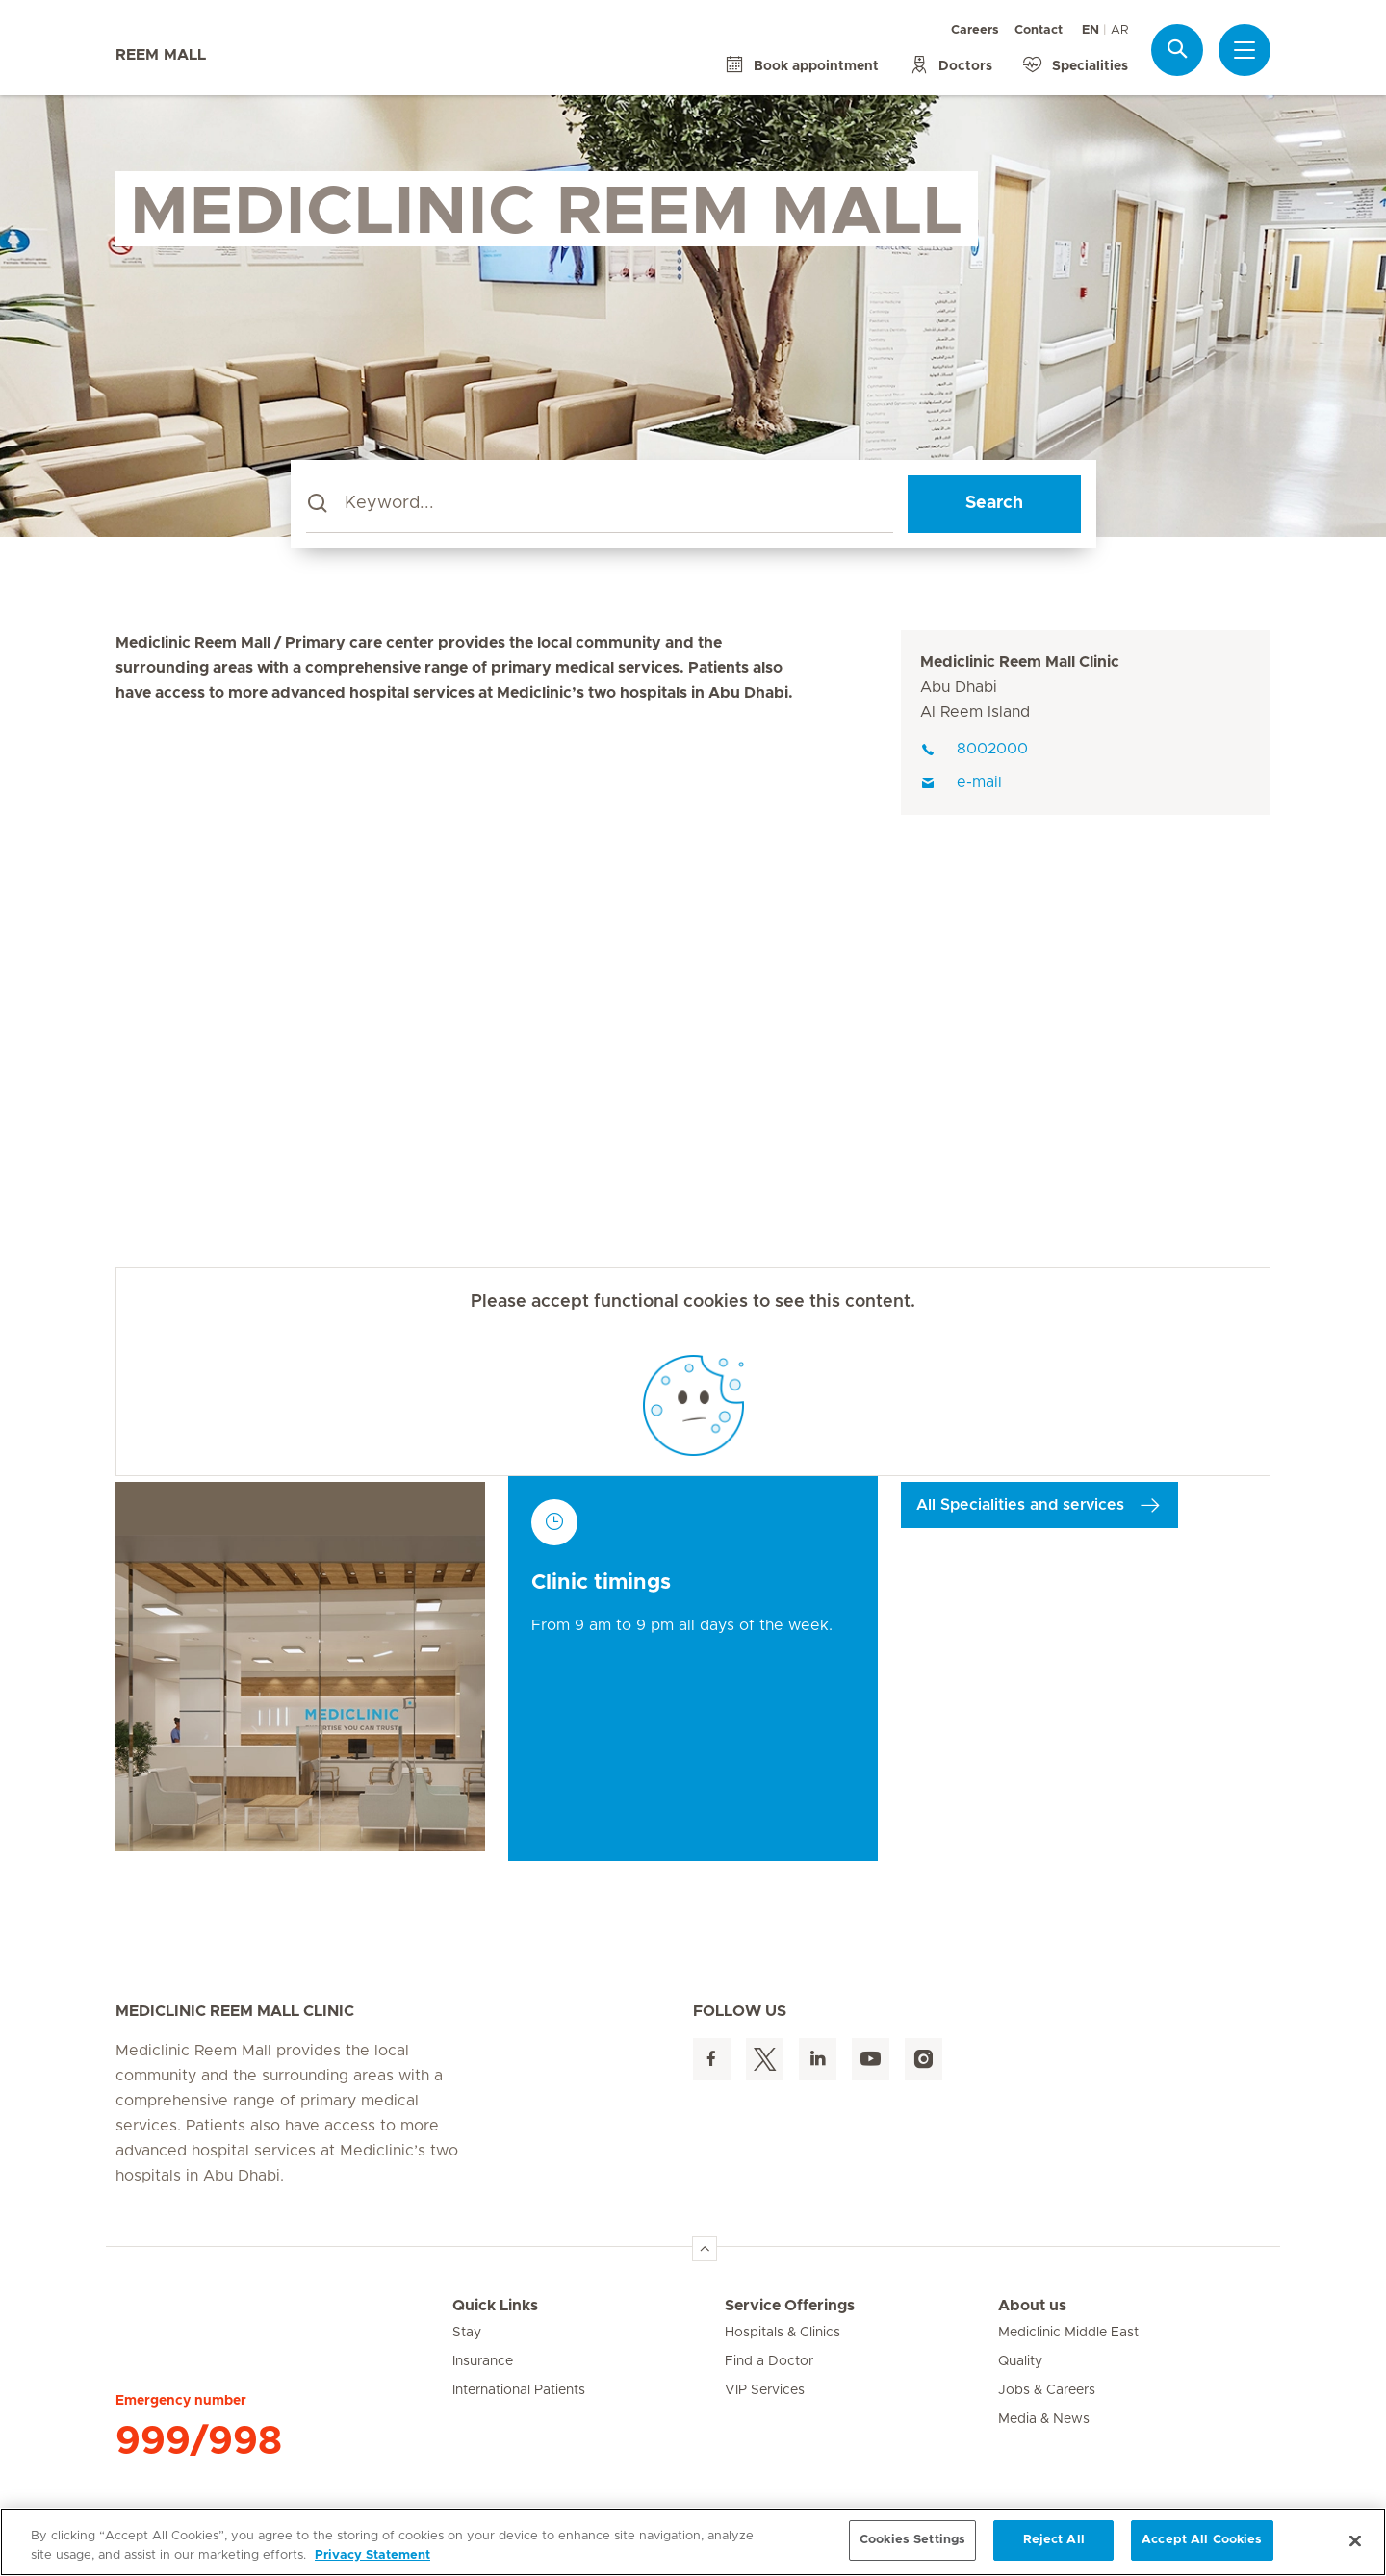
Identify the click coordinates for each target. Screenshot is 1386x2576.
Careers (975, 30)
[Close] (1355, 2540)
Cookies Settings (912, 2540)
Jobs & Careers (1046, 2390)
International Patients (518, 2390)
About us (1032, 2305)
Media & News (1044, 2419)
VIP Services (765, 2390)
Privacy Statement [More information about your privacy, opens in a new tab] (372, 2555)
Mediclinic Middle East (1068, 2332)
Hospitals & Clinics (782, 2332)
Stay (466, 2332)
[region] (693, 2542)
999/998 (199, 2441)
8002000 (974, 748)
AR (1119, 30)
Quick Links (495, 2305)
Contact (1038, 30)
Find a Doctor (769, 2361)
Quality (1020, 2361)
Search (994, 503)
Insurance (482, 2361)
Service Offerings (790, 2305)
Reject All (1054, 2540)
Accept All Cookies (1202, 2540)
